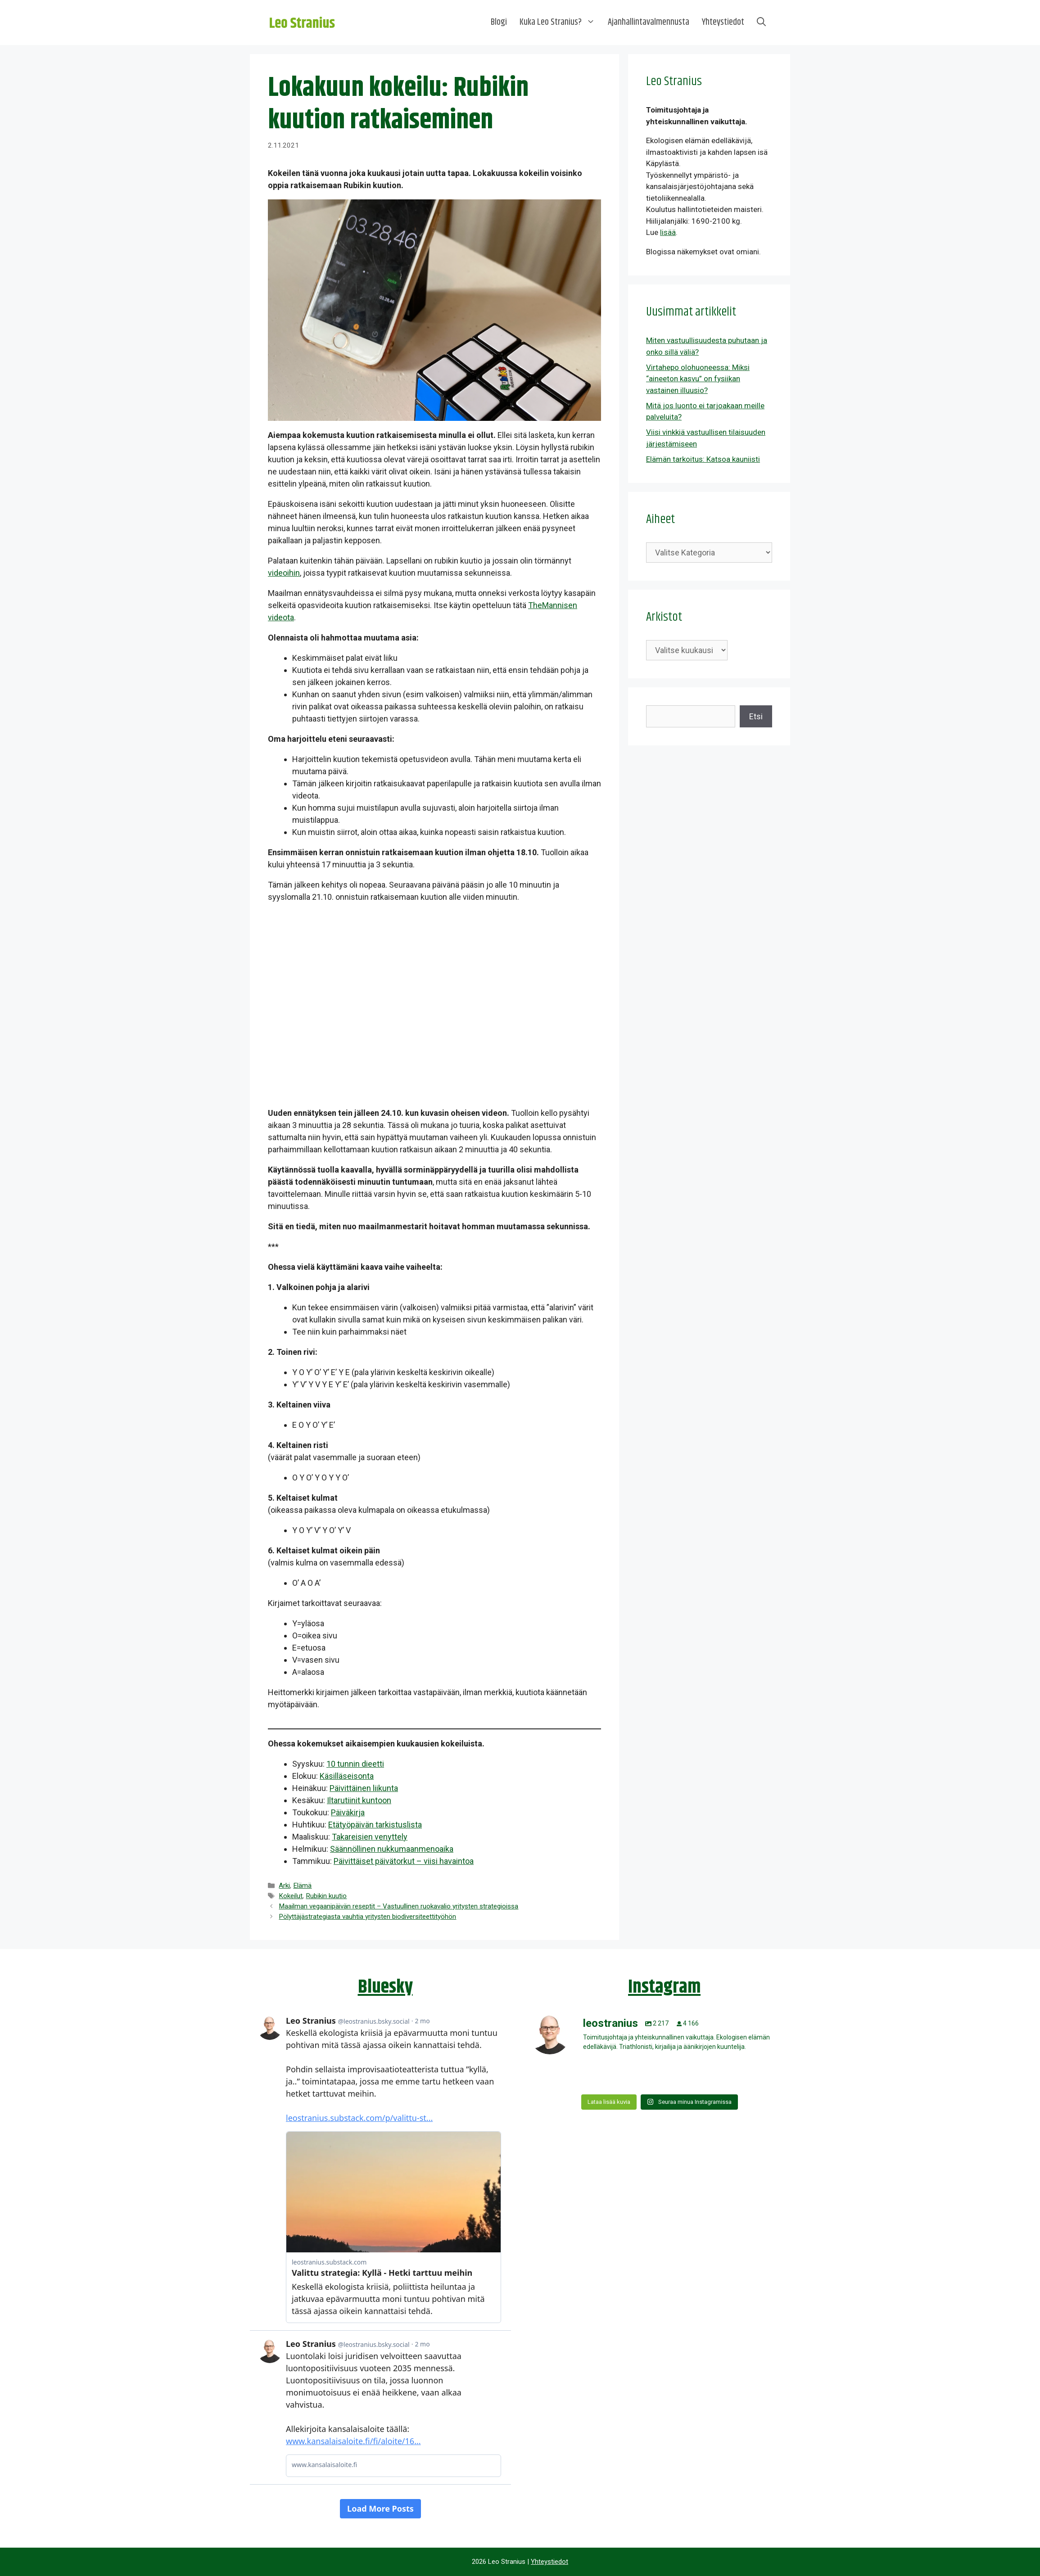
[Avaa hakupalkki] (761, 22)
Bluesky (385, 1987)
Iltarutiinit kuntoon (359, 1800)
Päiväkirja (348, 1812)
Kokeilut (291, 1896)
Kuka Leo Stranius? (560, 22)
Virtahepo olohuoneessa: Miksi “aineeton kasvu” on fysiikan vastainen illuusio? (698, 379)
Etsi (756, 716)
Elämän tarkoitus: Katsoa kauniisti (703, 459)
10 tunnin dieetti (355, 1763)
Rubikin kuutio (326, 1896)
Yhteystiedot (723, 22)
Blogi (499, 22)
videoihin (284, 572)
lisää (668, 232)
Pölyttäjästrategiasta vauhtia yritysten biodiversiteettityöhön (367, 1917)
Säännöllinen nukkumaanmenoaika (391, 1849)
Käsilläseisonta (347, 1776)
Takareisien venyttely (369, 1836)
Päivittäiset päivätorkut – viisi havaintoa (404, 1861)
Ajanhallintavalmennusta (648, 22)
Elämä (302, 1885)
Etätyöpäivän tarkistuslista (375, 1824)
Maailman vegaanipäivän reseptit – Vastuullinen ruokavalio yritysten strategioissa (398, 1906)
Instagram (664, 1987)
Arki (284, 1885)
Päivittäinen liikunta (364, 1788)
